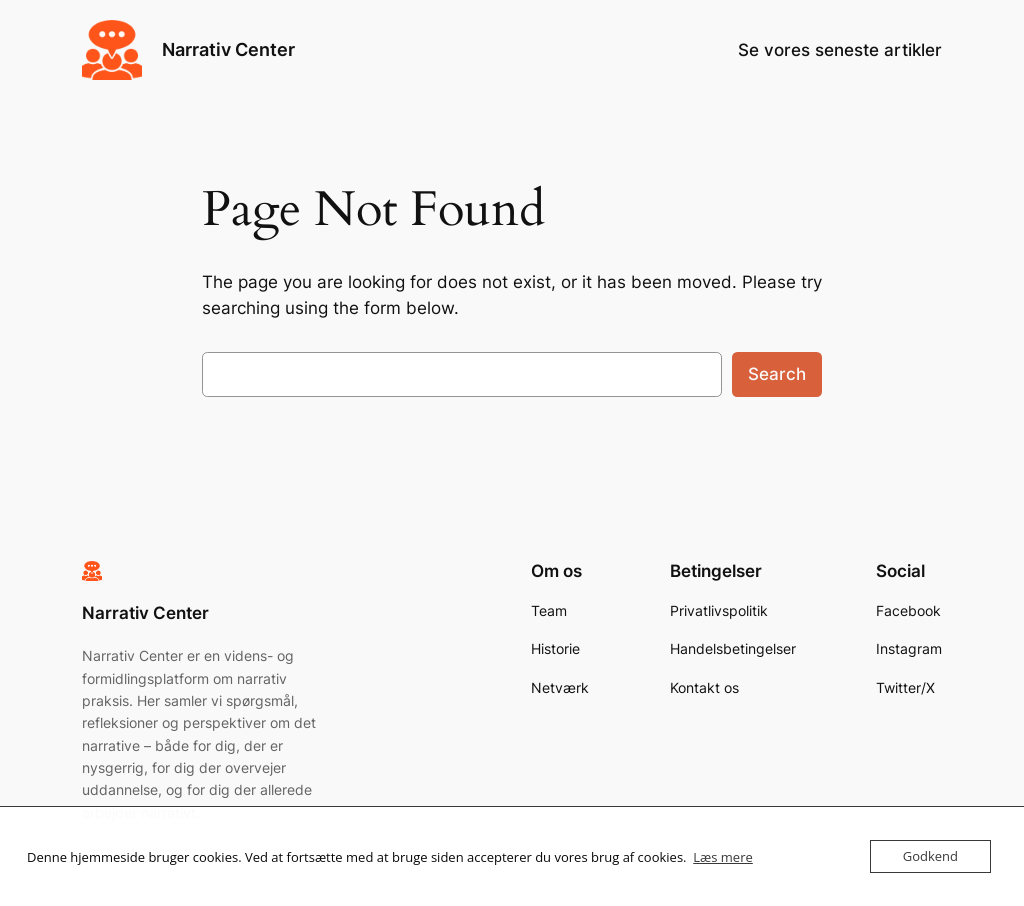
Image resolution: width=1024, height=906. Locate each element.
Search (777, 374)
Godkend (930, 856)
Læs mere (723, 857)
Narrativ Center (228, 49)
